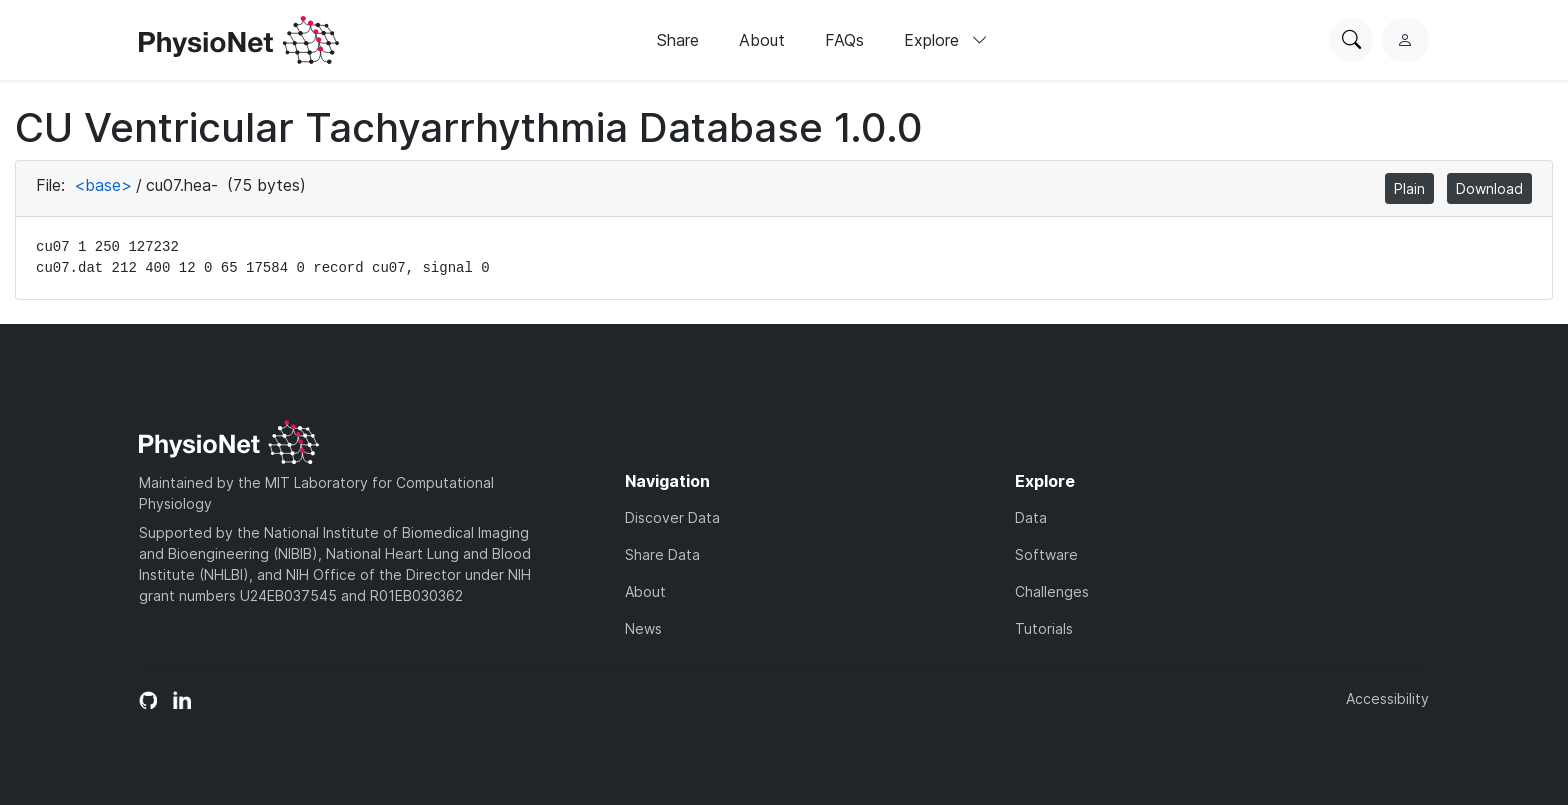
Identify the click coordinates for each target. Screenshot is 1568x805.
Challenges (1052, 591)
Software (1046, 554)
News (643, 628)
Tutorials (1044, 628)
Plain (1409, 188)
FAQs (844, 40)
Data (1031, 517)
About (762, 40)
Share (678, 40)
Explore (946, 40)
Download (1489, 188)
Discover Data (672, 517)
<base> (103, 185)
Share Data (662, 554)
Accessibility (1387, 698)
